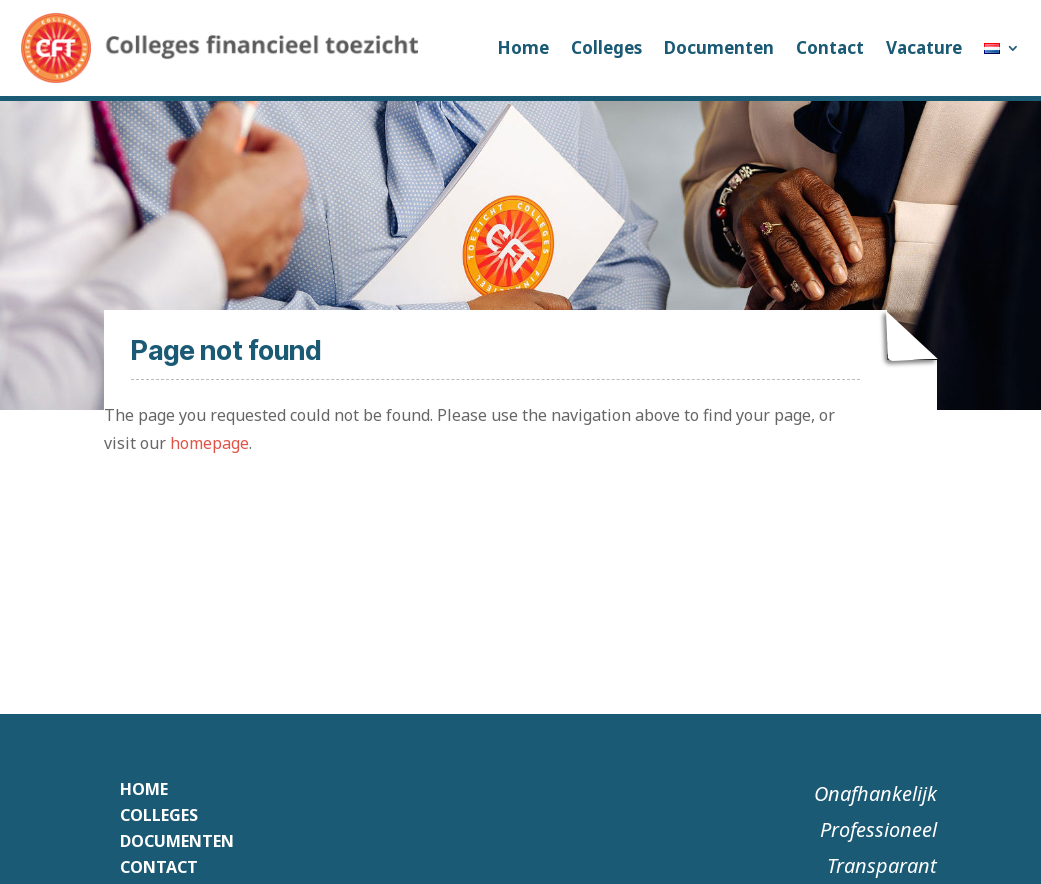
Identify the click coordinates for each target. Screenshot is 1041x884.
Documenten (719, 47)
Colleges (606, 47)
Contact (830, 47)
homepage (209, 443)
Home (523, 47)
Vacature (924, 47)
